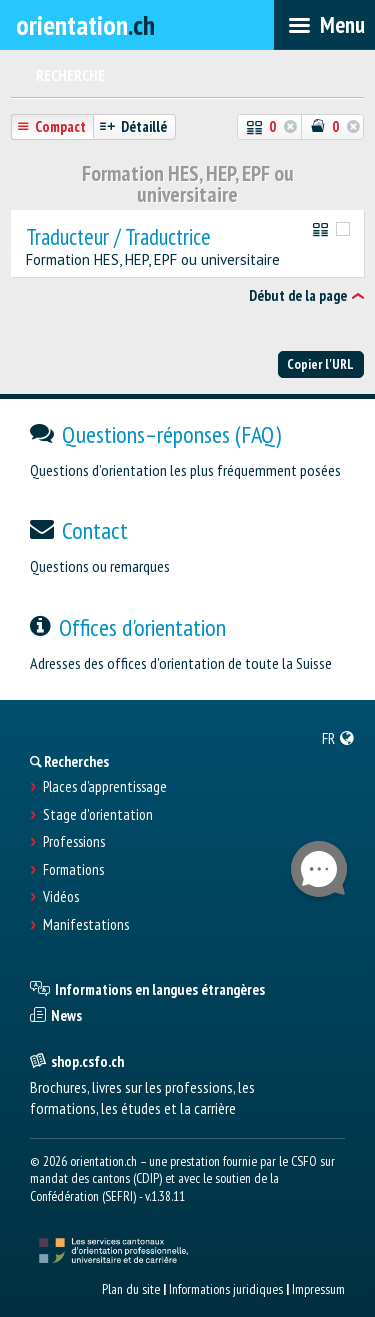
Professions (74, 842)
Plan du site (131, 1289)
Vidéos (61, 897)
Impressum (318, 1289)
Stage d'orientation (98, 815)
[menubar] (324, 25)
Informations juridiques (226, 1289)
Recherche (70, 75)
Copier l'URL (320, 364)
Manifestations (86, 925)
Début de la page (298, 295)
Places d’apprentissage (105, 787)
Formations (73, 870)
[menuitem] (338, 738)
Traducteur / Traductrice (118, 237)
